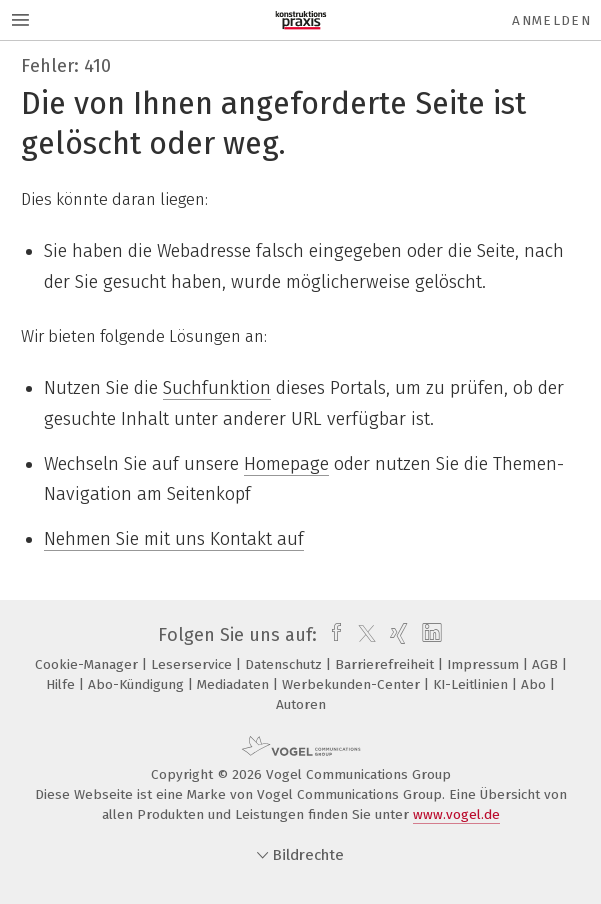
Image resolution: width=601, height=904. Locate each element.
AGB (547, 664)
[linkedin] (429, 635)
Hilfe (62, 684)
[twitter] (362, 635)
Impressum (485, 664)
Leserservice (193, 664)
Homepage (286, 464)
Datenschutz (285, 664)
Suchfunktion (217, 388)
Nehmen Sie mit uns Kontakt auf (174, 539)
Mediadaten (235, 684)
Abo (535, 684)
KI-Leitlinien (472, 684)
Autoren (301, 704)
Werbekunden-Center (353, 684)
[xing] (396, 635)
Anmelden (551, 20)
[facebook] (331, 635)
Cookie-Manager (88, 664)
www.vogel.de (456, 814)
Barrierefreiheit (386, 664)
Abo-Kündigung (138, 684)
